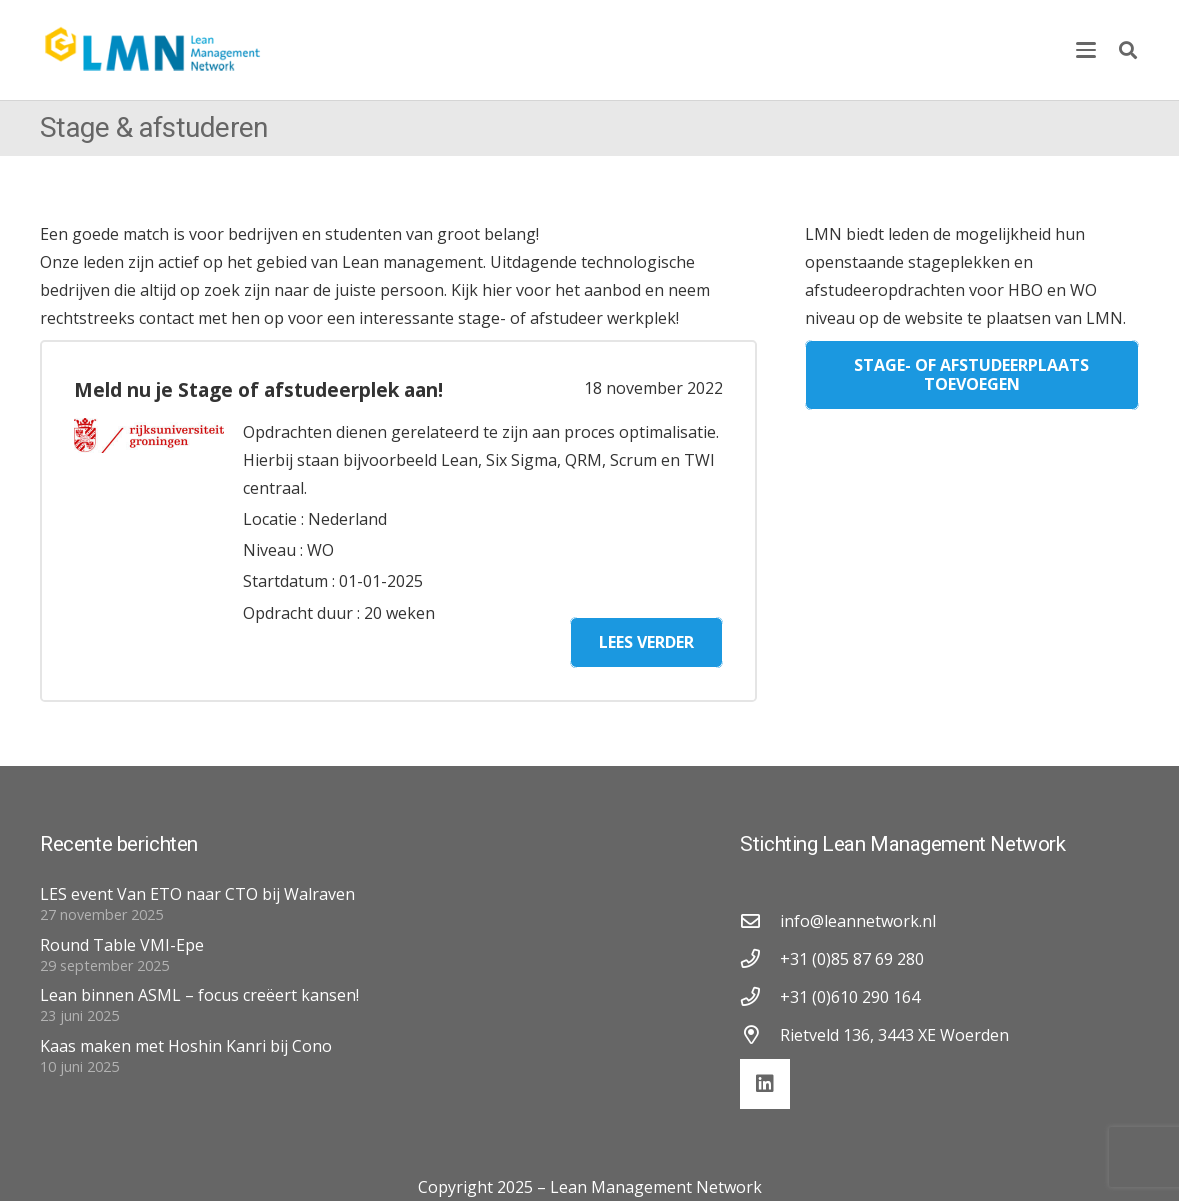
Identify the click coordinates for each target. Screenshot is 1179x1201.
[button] (1086, 50)
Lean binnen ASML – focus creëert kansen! (199, 995)
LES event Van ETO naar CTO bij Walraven (197, 894)
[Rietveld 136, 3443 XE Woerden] (760, 1034)
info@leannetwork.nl (858, 921)
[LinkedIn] (765, 1084)
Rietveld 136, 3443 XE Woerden (894, 1035)
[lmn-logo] (153, 50)
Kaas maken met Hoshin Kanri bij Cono (186, 1046)
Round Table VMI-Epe (122, 945)
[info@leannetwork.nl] (760, 920)
